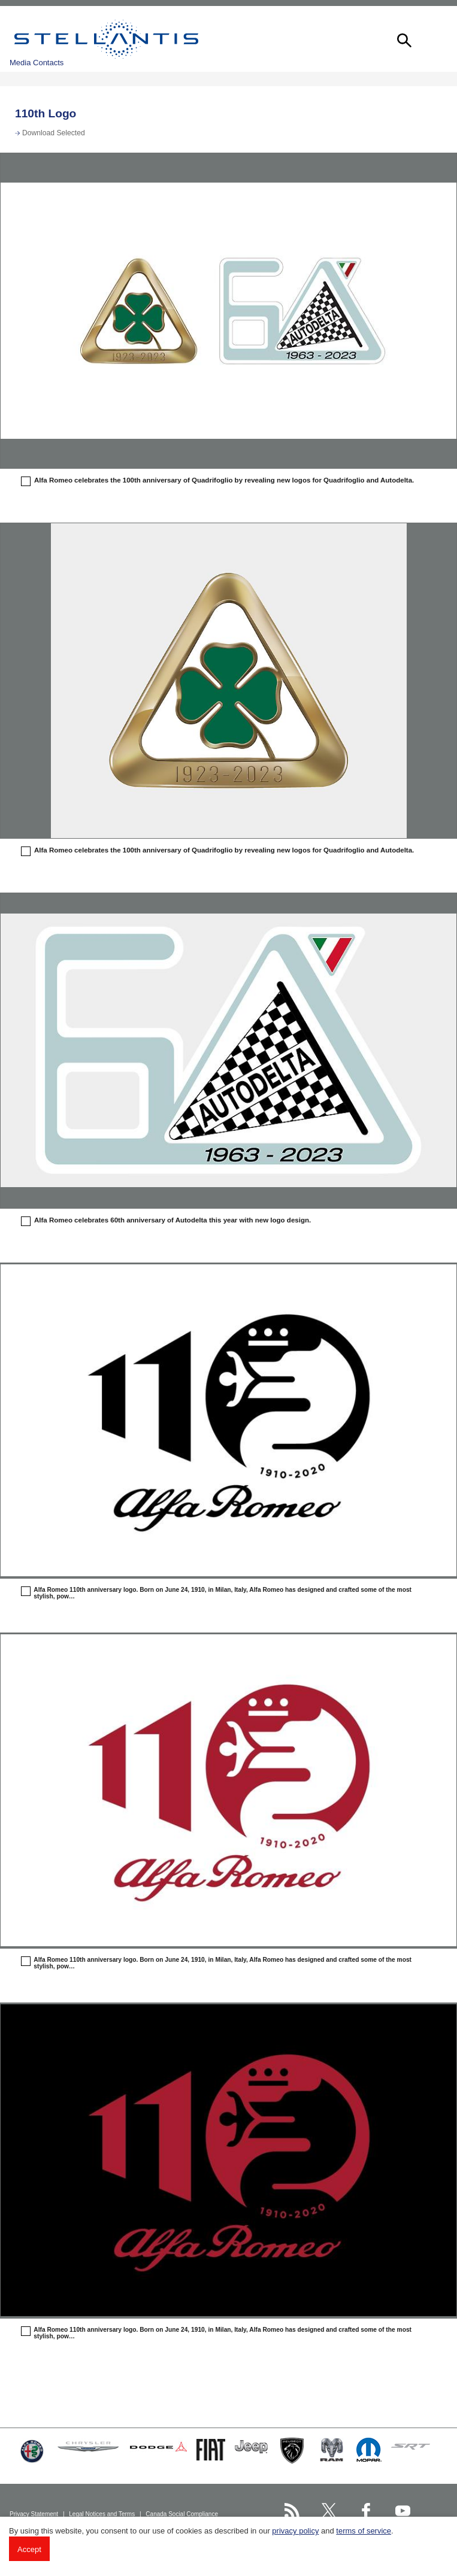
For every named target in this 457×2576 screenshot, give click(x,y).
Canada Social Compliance (182, 2514)
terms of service (363, 2530)
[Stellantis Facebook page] (365, 2510)
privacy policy (295, 2530)
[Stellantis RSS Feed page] (292, 2510)
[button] (403, 39)
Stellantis (106, 39)
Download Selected (53, 133)
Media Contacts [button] (36, 62)
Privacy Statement (35, 2514)
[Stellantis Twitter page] (329, 2510)
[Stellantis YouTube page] (402, 2510)
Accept (29, 2549)
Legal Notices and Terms (103, 2514)
